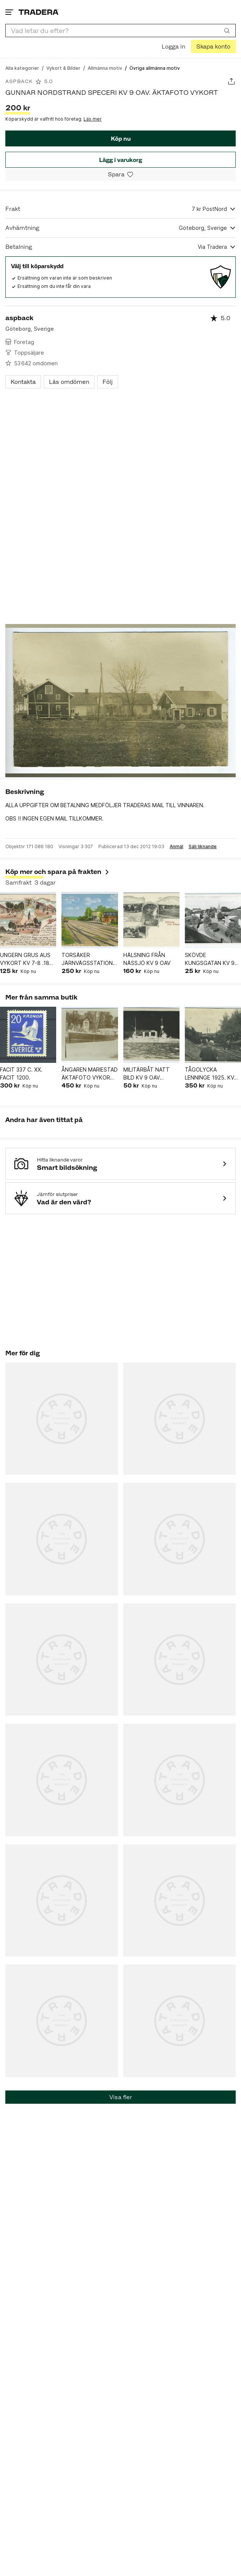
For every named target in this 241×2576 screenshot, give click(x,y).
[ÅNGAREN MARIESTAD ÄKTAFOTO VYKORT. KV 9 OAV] (89, 1035)
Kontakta (23, 382)
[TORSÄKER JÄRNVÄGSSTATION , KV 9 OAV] (89, 920)
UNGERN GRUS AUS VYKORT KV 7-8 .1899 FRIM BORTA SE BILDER (28, 959)
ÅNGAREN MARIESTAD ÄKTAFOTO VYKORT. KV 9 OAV (89, 1073)
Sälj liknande (203, 846)
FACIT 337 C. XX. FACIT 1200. (21, 1073)
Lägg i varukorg (120, 160)
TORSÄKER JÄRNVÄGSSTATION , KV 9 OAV (88, 959)
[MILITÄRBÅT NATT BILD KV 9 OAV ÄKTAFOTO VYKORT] (151, 1035)
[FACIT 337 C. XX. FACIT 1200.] (28, 1035)
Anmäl (176, 846)
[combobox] (120, 30)
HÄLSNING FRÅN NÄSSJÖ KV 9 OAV (146, 959)
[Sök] (227, 30)
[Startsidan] (38, 12)
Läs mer (92, 119)
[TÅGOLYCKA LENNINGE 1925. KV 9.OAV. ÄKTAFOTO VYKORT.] (213, 1035)
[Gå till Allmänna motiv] (105, 67)
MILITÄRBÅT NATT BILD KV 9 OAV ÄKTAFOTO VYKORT (149, 1073)
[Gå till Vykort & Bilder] (63, 67)
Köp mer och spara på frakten (57, 871)
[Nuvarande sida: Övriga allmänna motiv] (154, 67)
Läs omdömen (69, 382)
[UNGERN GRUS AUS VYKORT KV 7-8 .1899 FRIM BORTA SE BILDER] (28, 920)
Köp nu (121, 138)
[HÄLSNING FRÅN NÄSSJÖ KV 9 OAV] (151, 920)
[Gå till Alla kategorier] (22, 67)
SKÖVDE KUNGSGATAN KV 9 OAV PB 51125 (210, 959)
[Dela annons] (231, 81)
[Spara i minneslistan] (120, 174)
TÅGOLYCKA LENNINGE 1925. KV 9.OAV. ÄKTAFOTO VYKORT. (209, 1073)
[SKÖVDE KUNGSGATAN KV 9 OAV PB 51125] (213, 920)
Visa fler (120, 2097)
